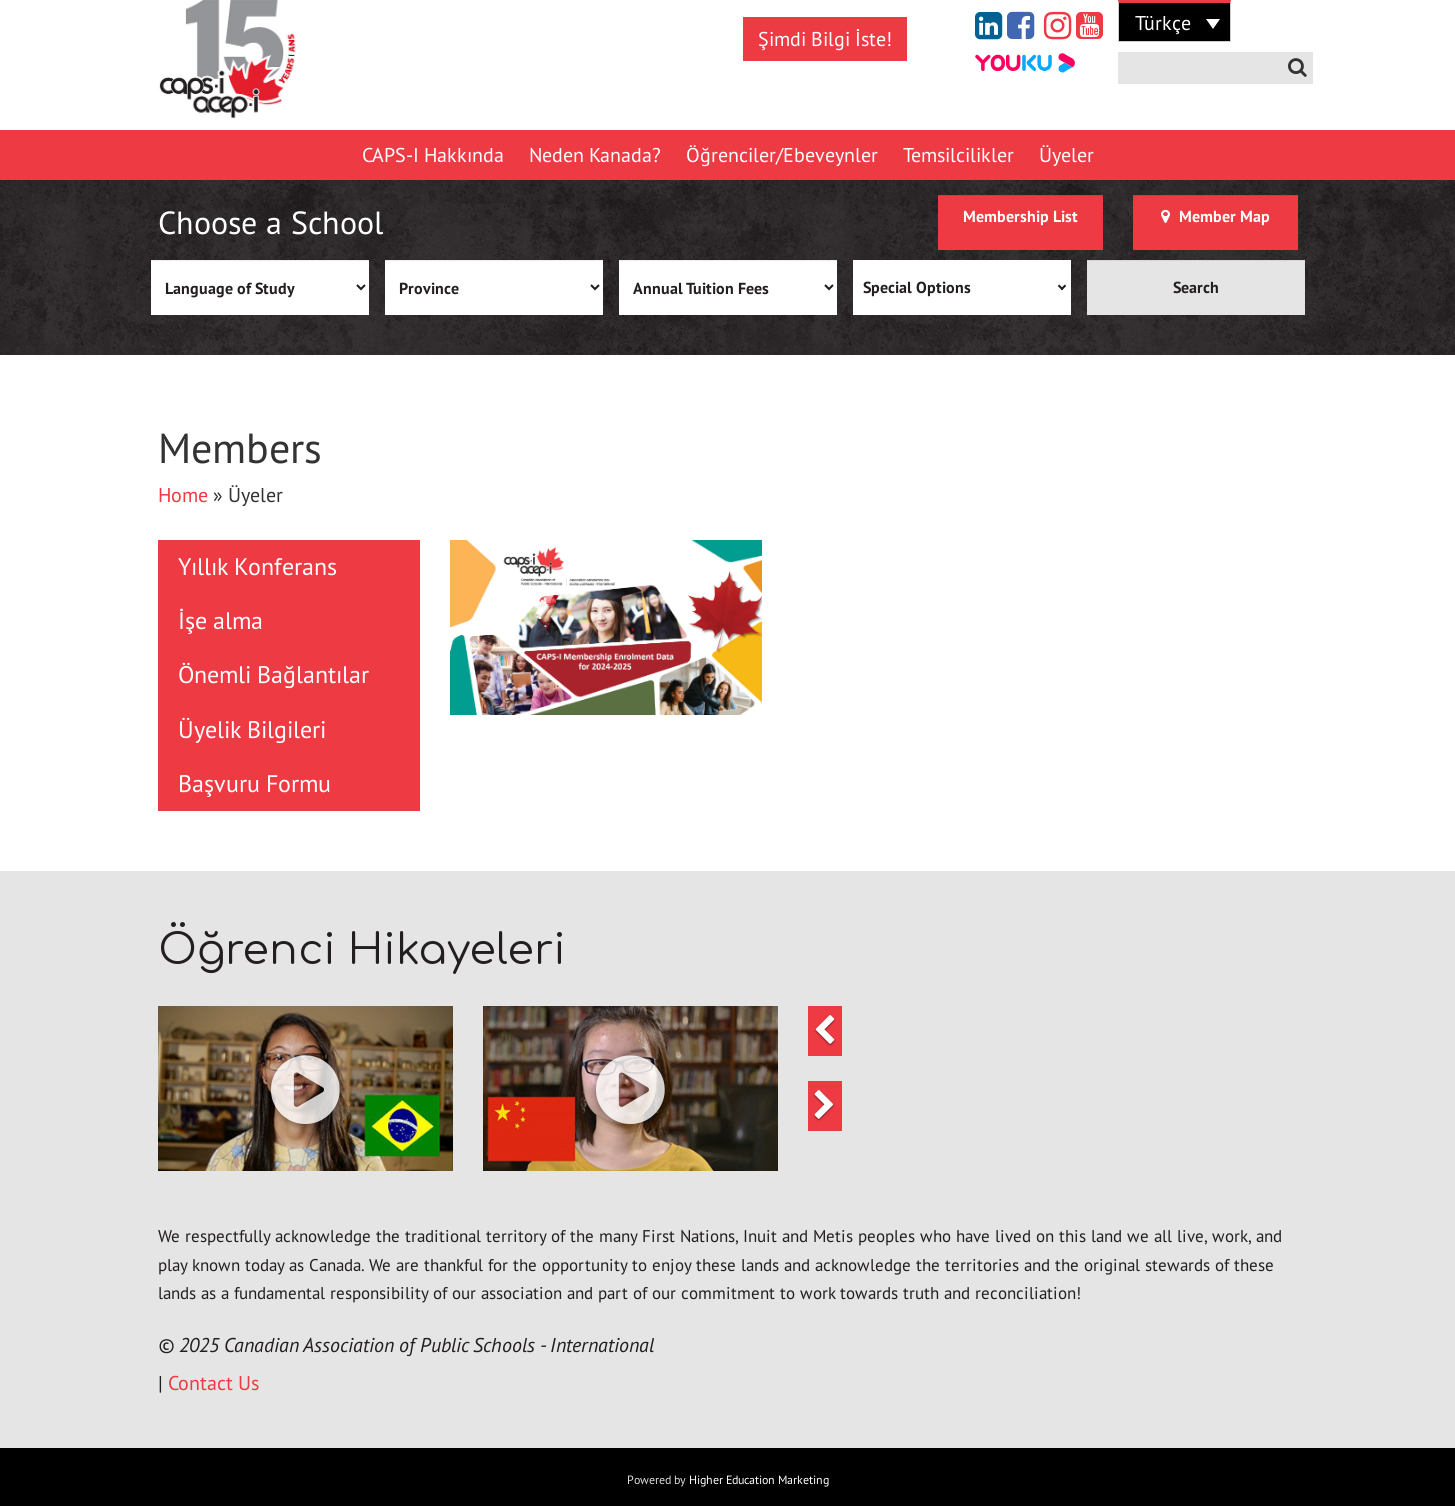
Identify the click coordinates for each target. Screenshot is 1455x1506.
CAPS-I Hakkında (433, 155)
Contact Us (213, 1383)
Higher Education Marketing (759, 1479)
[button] (305, 1088)
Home (183, 495)
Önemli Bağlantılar (273, 674)
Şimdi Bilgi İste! (825, 39)
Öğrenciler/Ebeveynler (782, 155)
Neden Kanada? (595, 155)
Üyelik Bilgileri (252, 729)
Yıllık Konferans (257, 566)
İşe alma (220, 620)
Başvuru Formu (254, 783)
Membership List (1020, 216)
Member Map (1215, 216)
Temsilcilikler (958, 155)
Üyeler (1066, 155)
